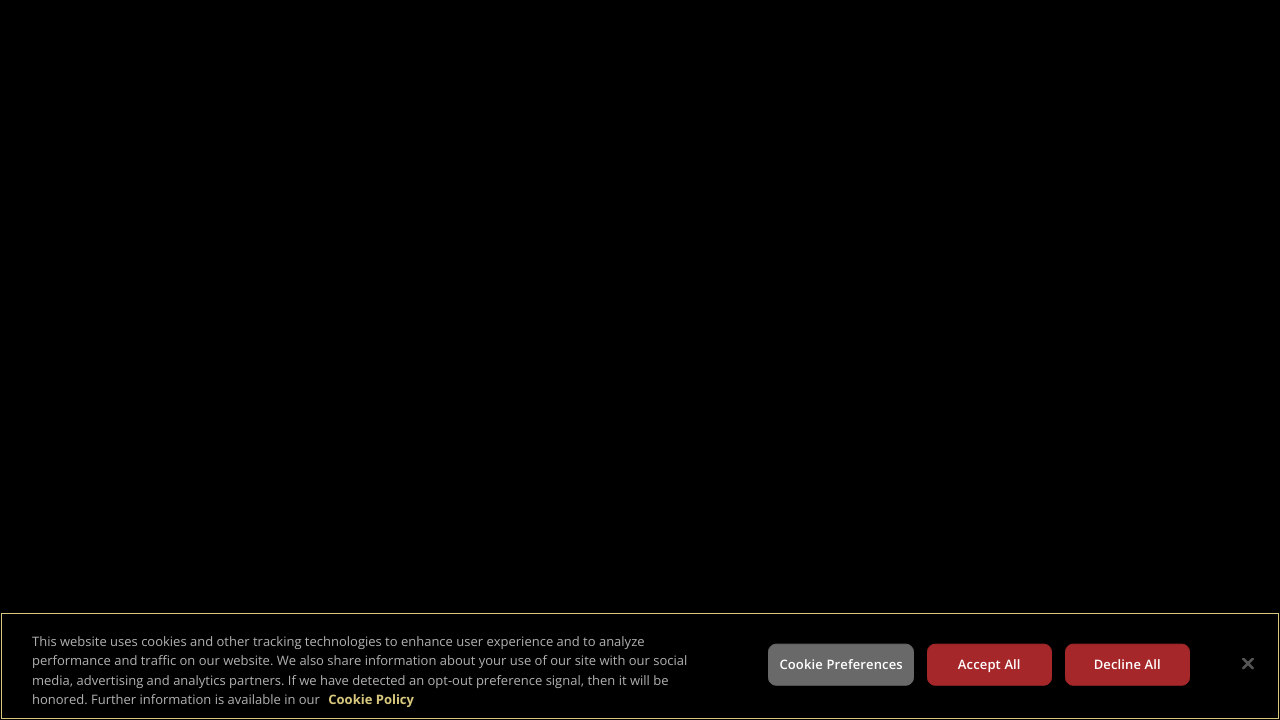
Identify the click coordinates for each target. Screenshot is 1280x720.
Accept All (989, 664)
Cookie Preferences (840, 664)
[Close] (1248, 663)
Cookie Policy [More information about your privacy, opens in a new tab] (371, 699)
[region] (640, 666)
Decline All (1127, 664)
